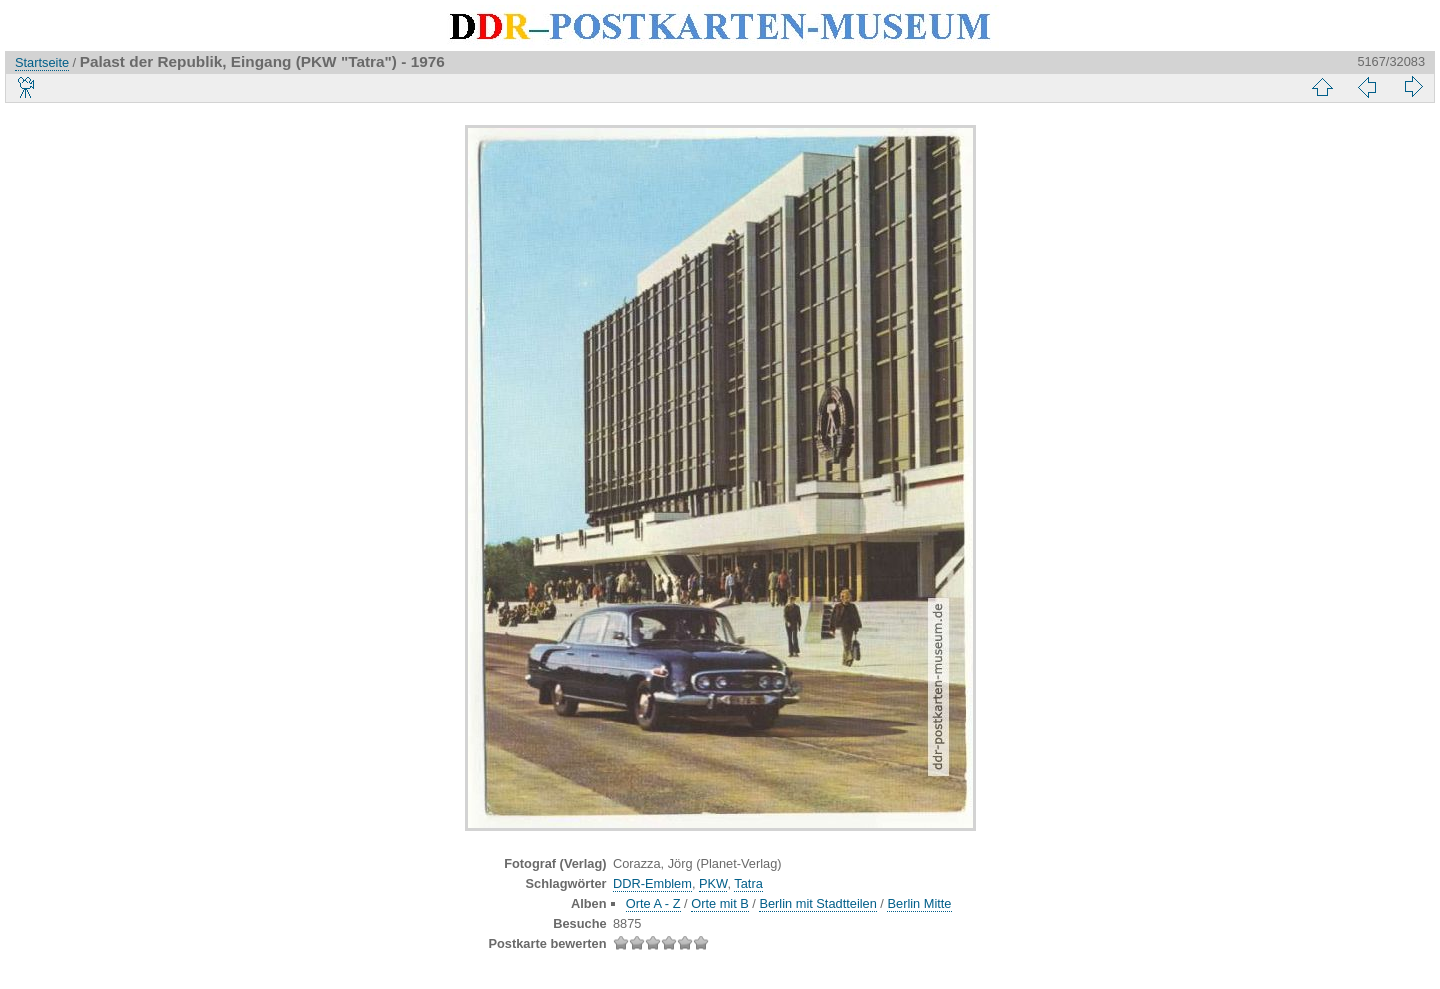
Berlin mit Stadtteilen (817, 903)
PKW (713, 883)
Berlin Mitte (919, 903)
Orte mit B (720, 903)
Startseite (42, 62)
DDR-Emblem (652, 883)
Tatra (748, 883)
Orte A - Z (653, 903)
